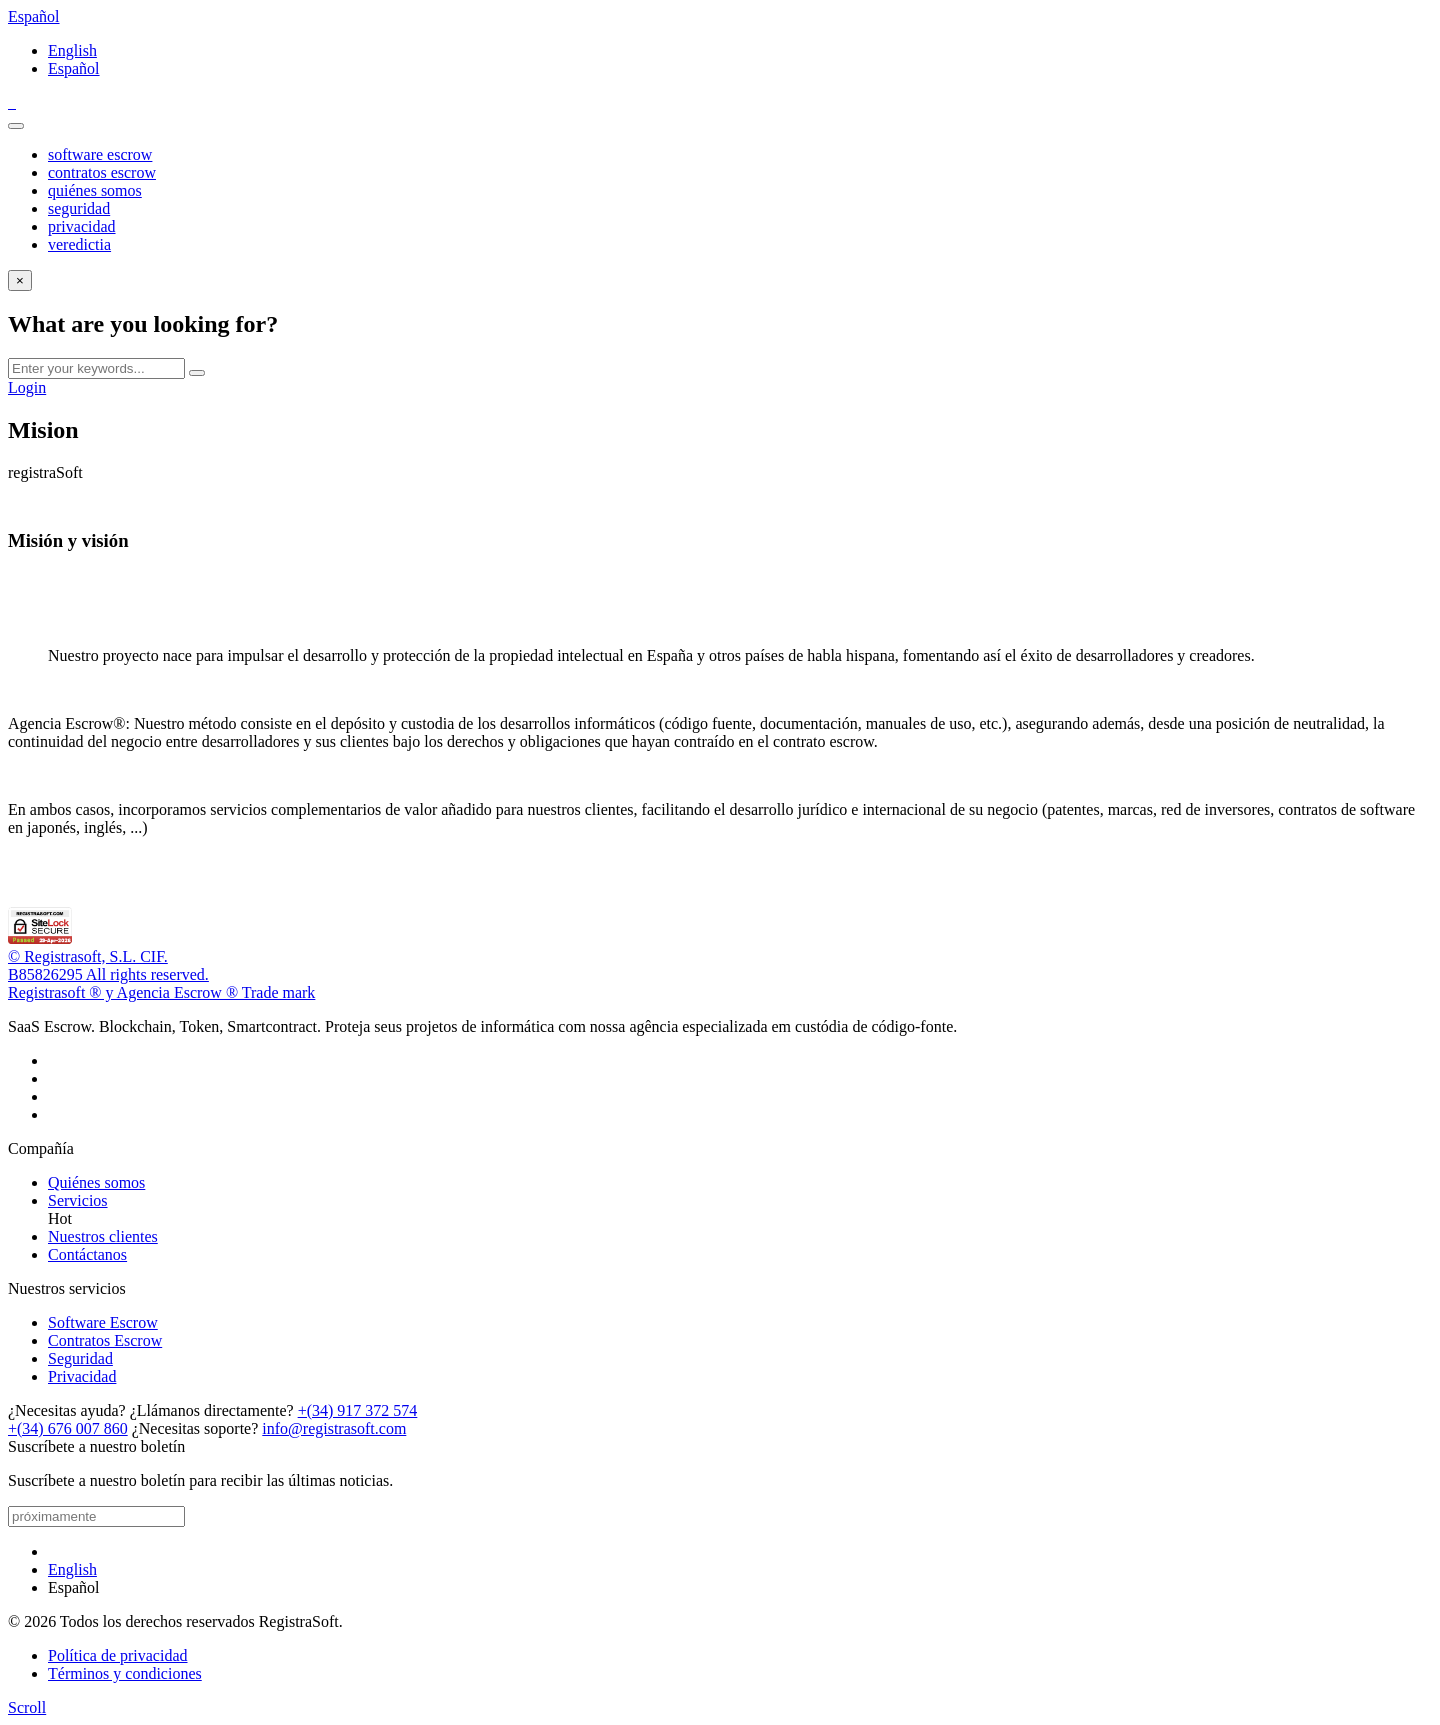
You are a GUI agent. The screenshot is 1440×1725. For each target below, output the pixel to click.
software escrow (100, 154)
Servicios (78, 1200)
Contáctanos (87, 1254)
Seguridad (80, 1358)
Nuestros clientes (103, 1236)
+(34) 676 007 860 (68, 1428)
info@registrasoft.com (334, 1428)
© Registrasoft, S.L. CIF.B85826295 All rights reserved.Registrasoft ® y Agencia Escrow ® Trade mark (161, 974)
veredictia (79, 244)
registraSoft (45, 472)
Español (34, 16)
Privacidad (82, 1376)
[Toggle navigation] (16, 126)
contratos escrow (102, 172)
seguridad (79, 208)
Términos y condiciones (125, 1673)
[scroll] (27, 1707)
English (72, 50)
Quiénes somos (96, 1182)
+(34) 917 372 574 (358, 1410)
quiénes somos (95, 190)
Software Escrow (103, 1322)
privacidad (82, 226)
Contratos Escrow (105, 1340)
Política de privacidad (118, 1655)
